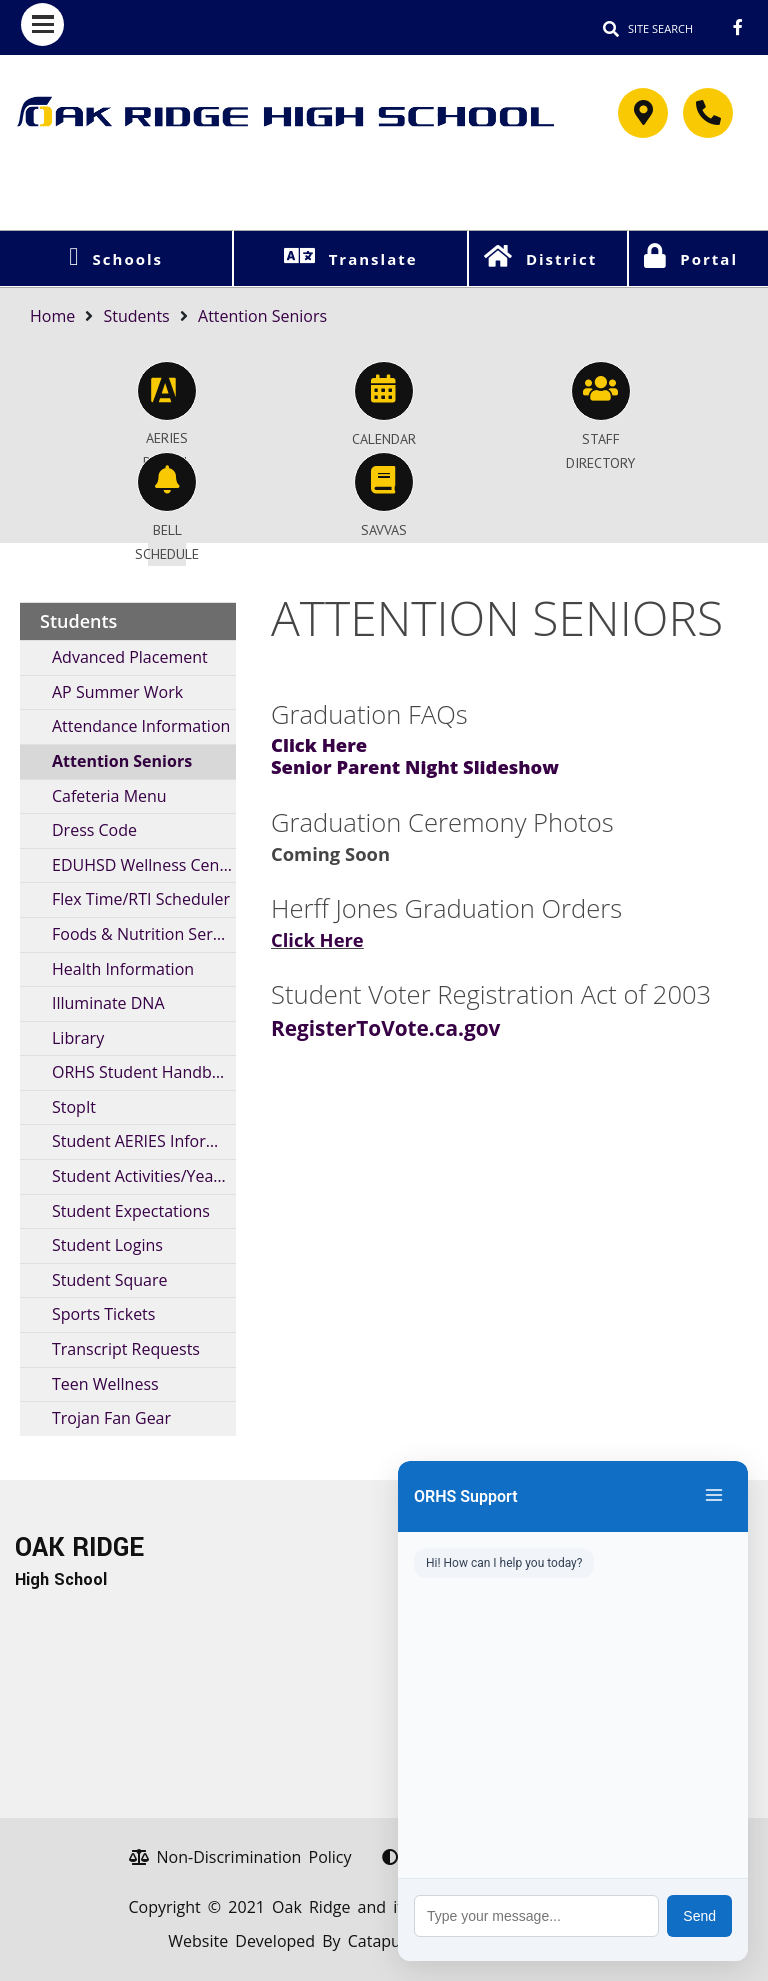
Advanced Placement (130, 657)
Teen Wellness (105, 1384)
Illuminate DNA (108, 1003)
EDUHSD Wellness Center (144, 865)
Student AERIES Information (144, 1141)
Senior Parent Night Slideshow (415, 766)
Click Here (319, 744)
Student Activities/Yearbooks (144, 1176)
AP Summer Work (117, 692)
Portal (709, 259)
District (561, 259)
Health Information (123, 969)
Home (52, 316)
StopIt (74, 1107)
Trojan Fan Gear (111, 1418)
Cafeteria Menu (109, 796)
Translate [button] (373, 259)
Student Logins (107, 1245)
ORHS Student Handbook (144, 1072)
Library (78, 1038)
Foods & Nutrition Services (144, 934)
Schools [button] (128, 259)
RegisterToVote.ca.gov (385, 1028)
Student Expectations (131, 1211)
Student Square (110, 1280)
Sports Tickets (103, 1314)
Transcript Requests (126, 1349)
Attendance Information (141, 726)
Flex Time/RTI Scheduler (141, 899)
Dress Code (94, 830)
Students (137, 316)
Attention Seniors (262, 316)
